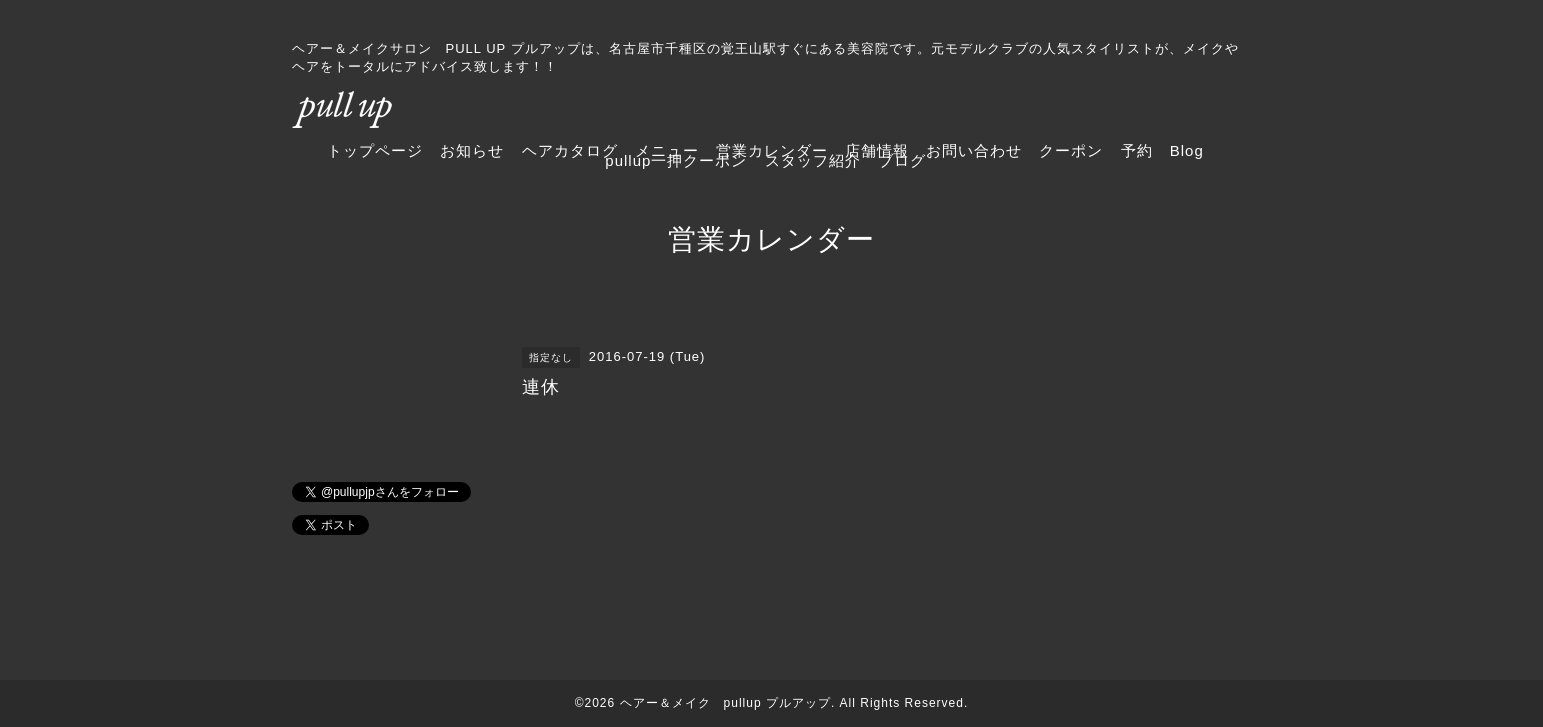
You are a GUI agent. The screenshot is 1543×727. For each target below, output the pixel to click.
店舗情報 (877, 150)
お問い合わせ (974, 150)
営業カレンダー (772, 150)
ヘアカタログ (570, 150)
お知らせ (472, 150)
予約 (1137, 150)
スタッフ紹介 (813, 160)
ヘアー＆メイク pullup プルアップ (725, 703)
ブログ (902, 160)
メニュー (667, 150)
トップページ (375, 150)
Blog (1187, 150)
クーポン (1071, 150)
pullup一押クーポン (676, 160)
